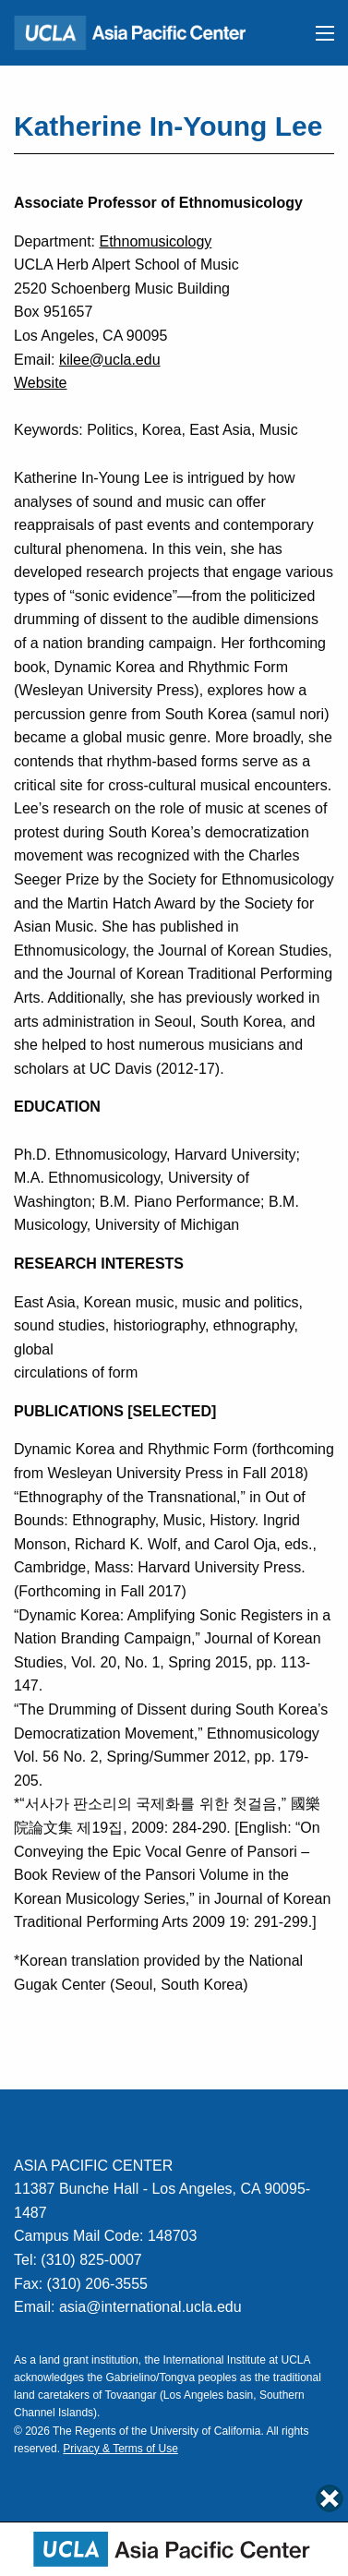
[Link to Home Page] (137, 32)
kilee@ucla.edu (110, 359)
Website (40, 383)
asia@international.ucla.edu (150, 2307)
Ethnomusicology (155, 241)
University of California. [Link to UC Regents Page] (206, 2431)
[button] (325, 33)
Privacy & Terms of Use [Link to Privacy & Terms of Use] (120, 2448)
